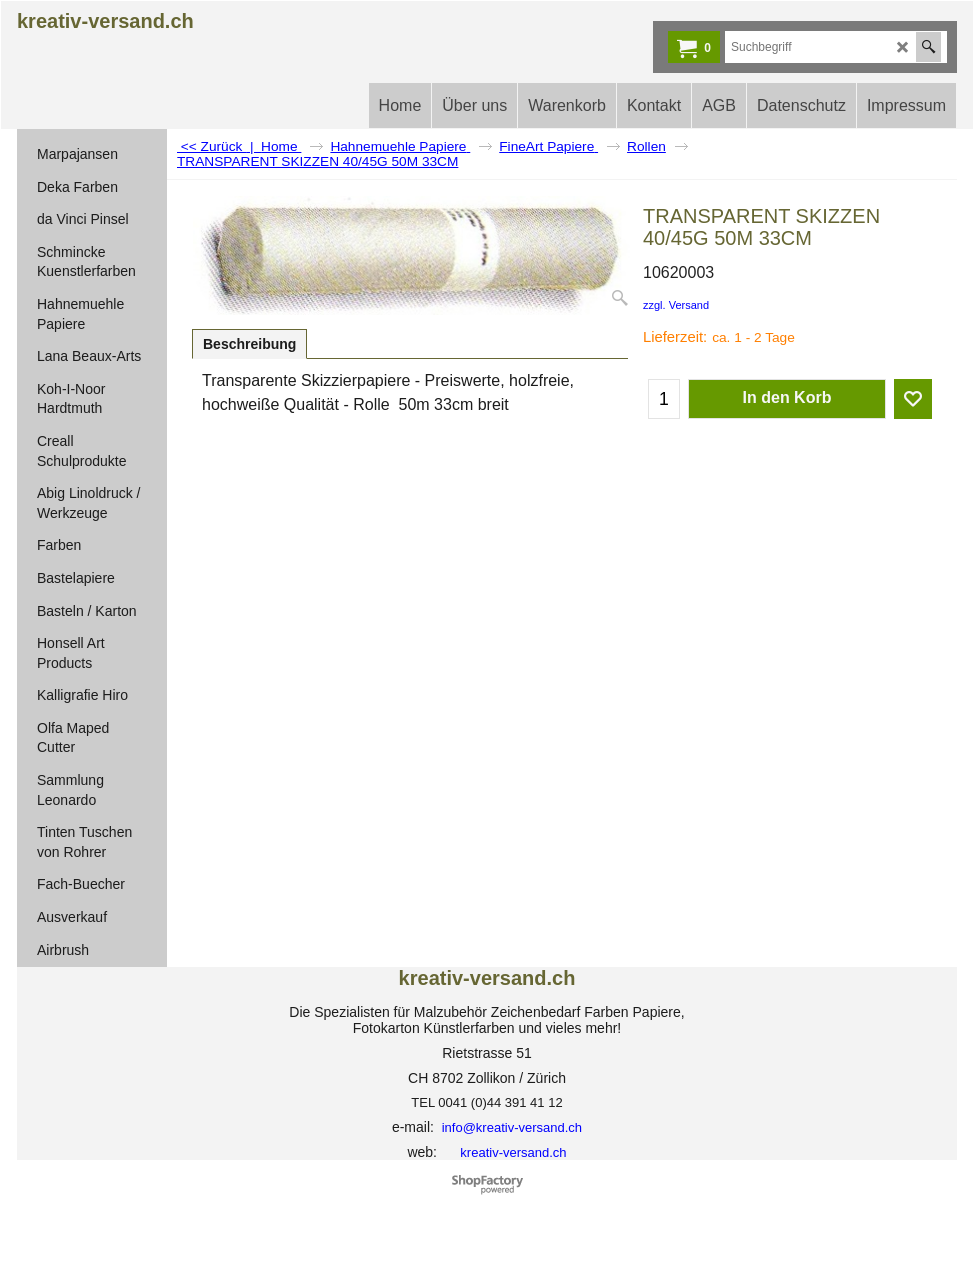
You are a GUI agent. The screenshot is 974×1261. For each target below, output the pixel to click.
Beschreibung (249, 344)
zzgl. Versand (676, 305)
